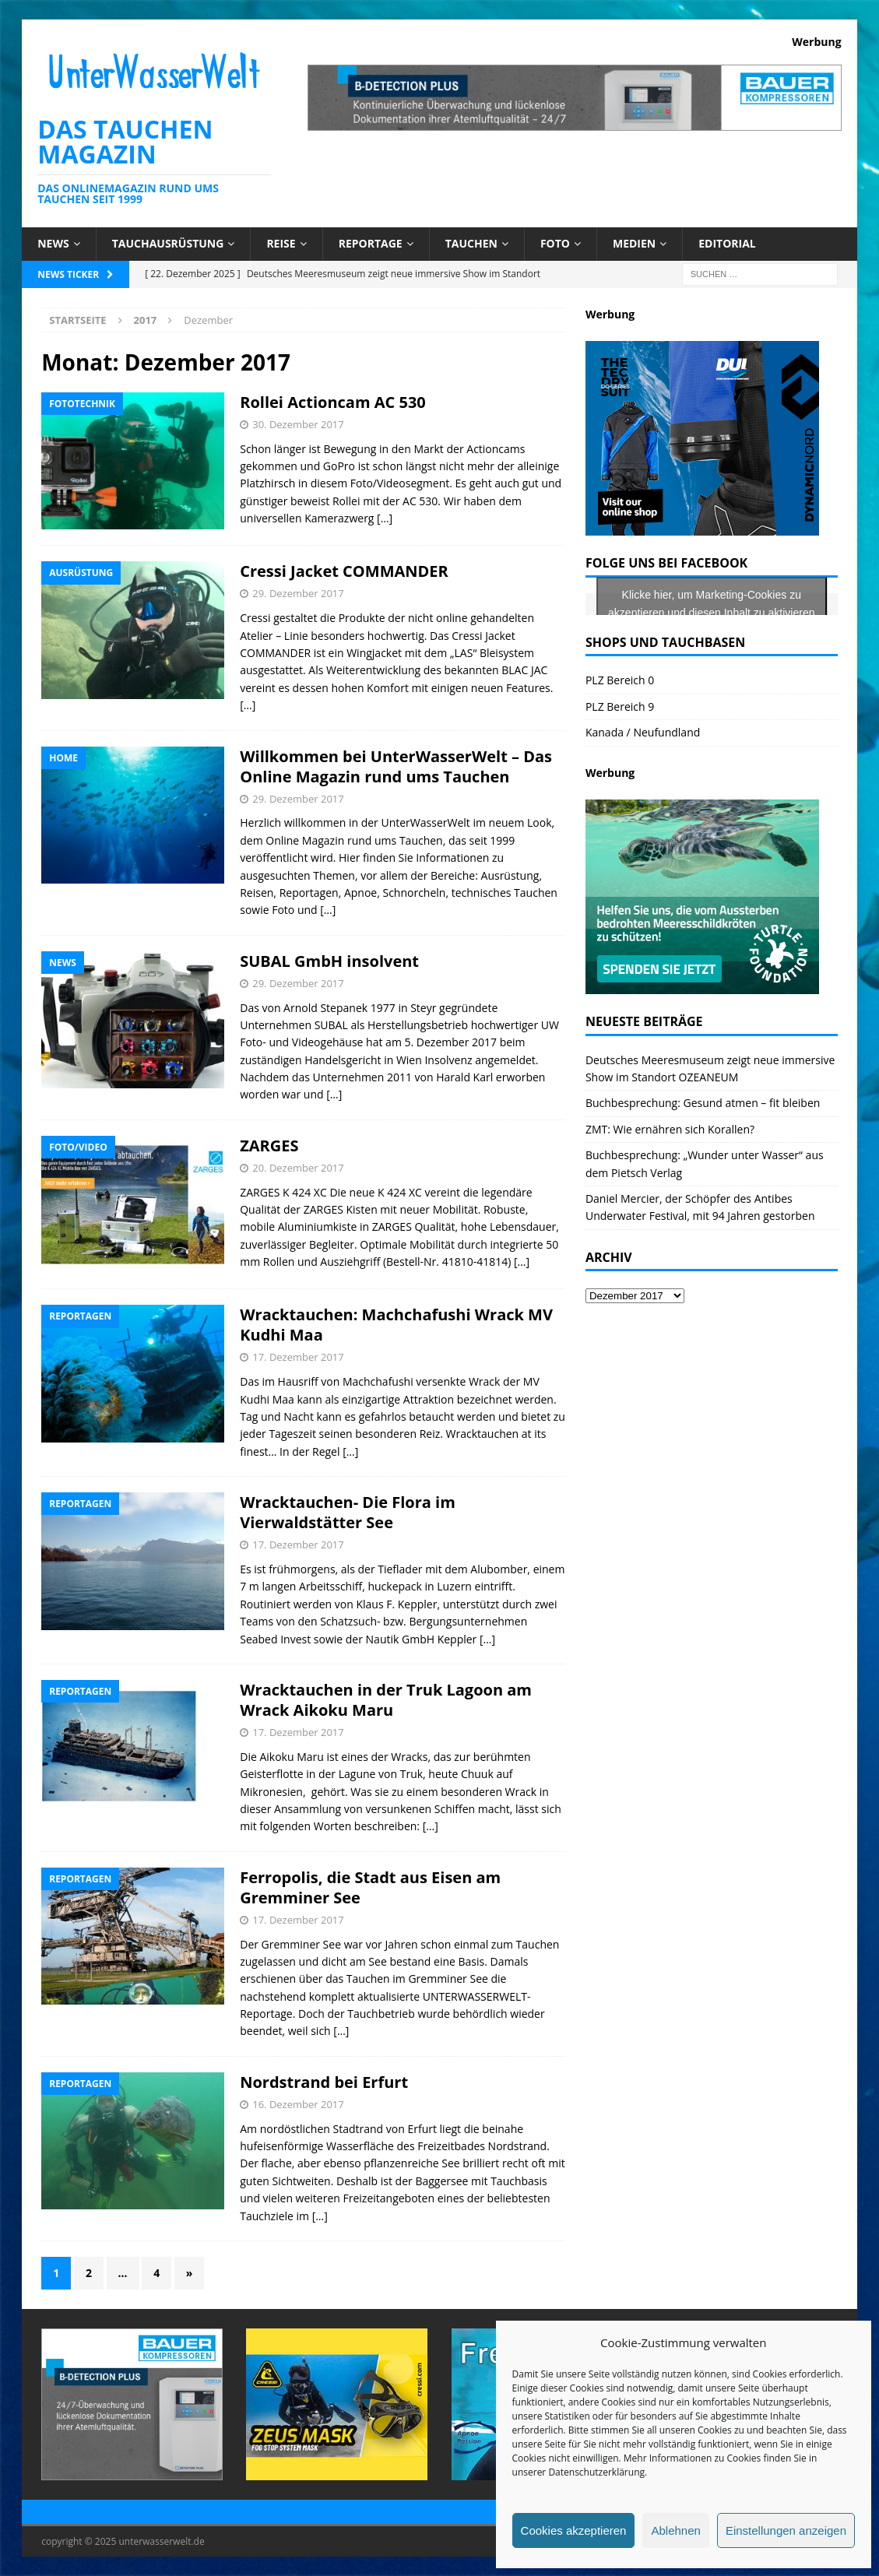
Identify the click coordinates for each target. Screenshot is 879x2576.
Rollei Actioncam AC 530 (333, 402)
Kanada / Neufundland (642, 732)
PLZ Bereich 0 (619, 680)
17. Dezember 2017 (298, 1357)
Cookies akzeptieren (574, 2530)
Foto (555, 243)
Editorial (727, 243)
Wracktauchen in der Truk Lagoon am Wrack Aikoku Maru (386, 1699)
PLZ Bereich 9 (619, 706)
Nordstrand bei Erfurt (324, 2082)
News (53, 243)
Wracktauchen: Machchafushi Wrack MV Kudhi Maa (396, 1324)
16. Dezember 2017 (298, 2104)
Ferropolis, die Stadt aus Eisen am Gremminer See (370, 1887)
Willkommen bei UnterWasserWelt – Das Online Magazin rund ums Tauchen (396, 766)
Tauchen (471, 243)
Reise (280, 243)
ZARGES (269, 1145)
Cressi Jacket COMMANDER (344, 571)
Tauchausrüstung (168, 243)
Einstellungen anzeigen (786, 2530)
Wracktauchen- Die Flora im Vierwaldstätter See (347, 1512)
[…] (384, 518)
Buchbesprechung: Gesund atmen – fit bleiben (702, 1102)
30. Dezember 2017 (298, 424)
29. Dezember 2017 (298, 593)
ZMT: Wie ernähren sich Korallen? (669, 1129)
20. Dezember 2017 (298, 1168)
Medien (634, 243)
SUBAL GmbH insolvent (329, 961)
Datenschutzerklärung (596, 2472)
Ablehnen (675, 2530)
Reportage (371, 243)
